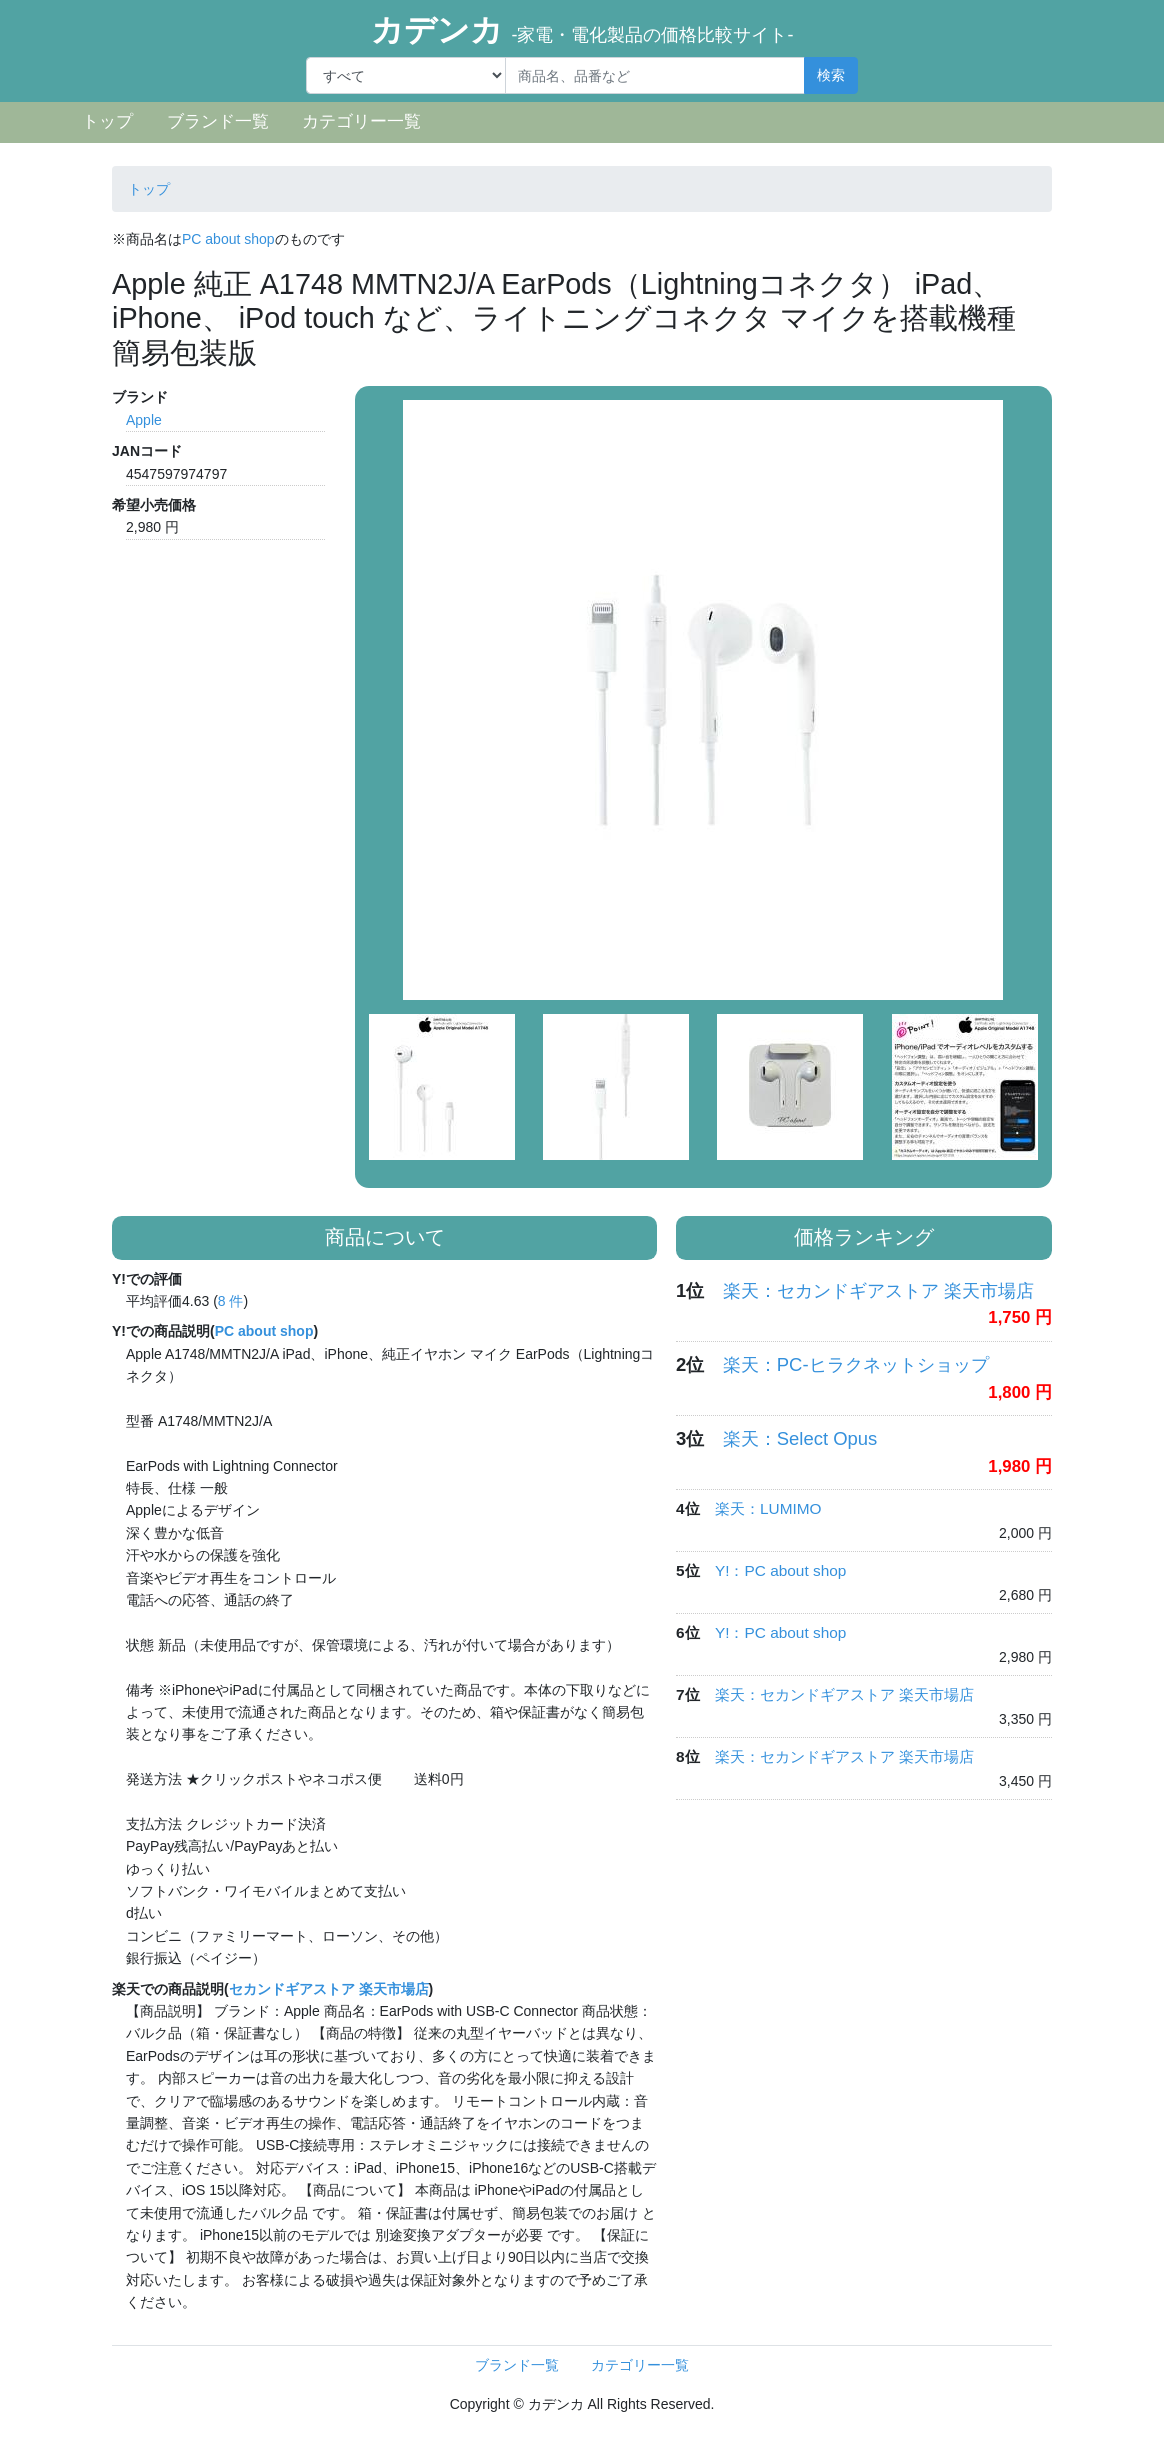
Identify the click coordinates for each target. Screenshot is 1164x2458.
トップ (107, 121)
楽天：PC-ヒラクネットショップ (856, 1364)
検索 (831, 75)
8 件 (231, 1301)
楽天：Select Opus (800, 1438)
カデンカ (582, 30)
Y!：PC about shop (780, 1570)
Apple (144, 420)
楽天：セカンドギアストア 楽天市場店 (878, 1290)
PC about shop (228, 239)
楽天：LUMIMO (768, 1508)
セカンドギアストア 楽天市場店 (329, 1989)
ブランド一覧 (218, 121)
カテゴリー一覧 (361, 121)
